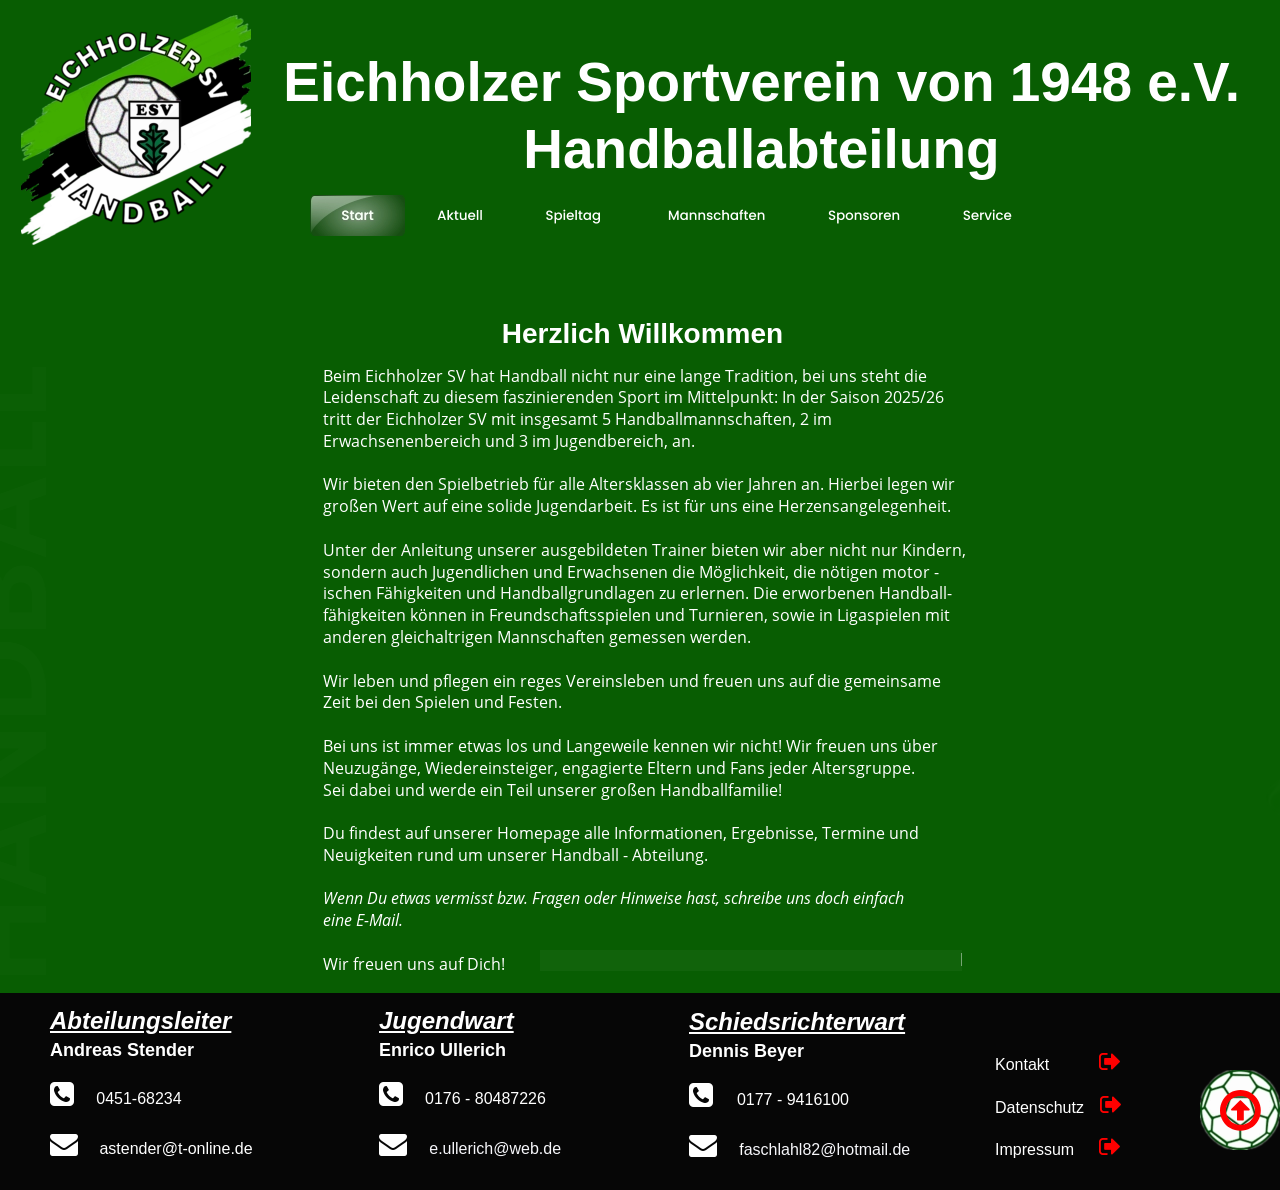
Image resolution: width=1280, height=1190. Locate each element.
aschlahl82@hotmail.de (827, 1149)
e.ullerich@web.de (495, 1148)
